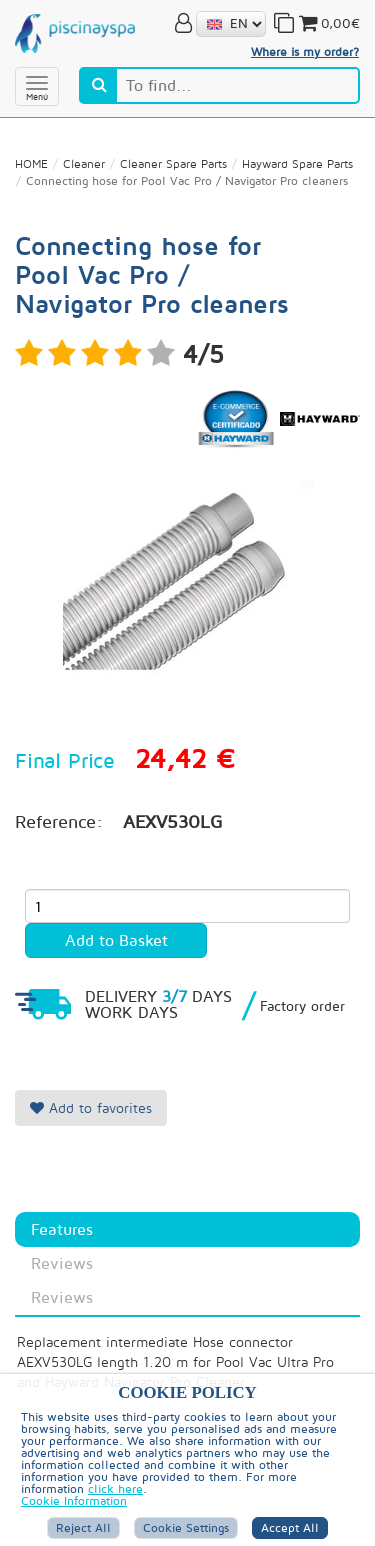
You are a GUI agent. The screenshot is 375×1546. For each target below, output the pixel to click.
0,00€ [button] (328, 23)
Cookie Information (74, 1501)
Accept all (290, 1527)
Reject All (83, 1527)
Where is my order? (305, 51)
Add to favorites (91, 1107)
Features (62, 1229)
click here (115, 1488)
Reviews (62, 1263)
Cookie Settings (186, 1527)
